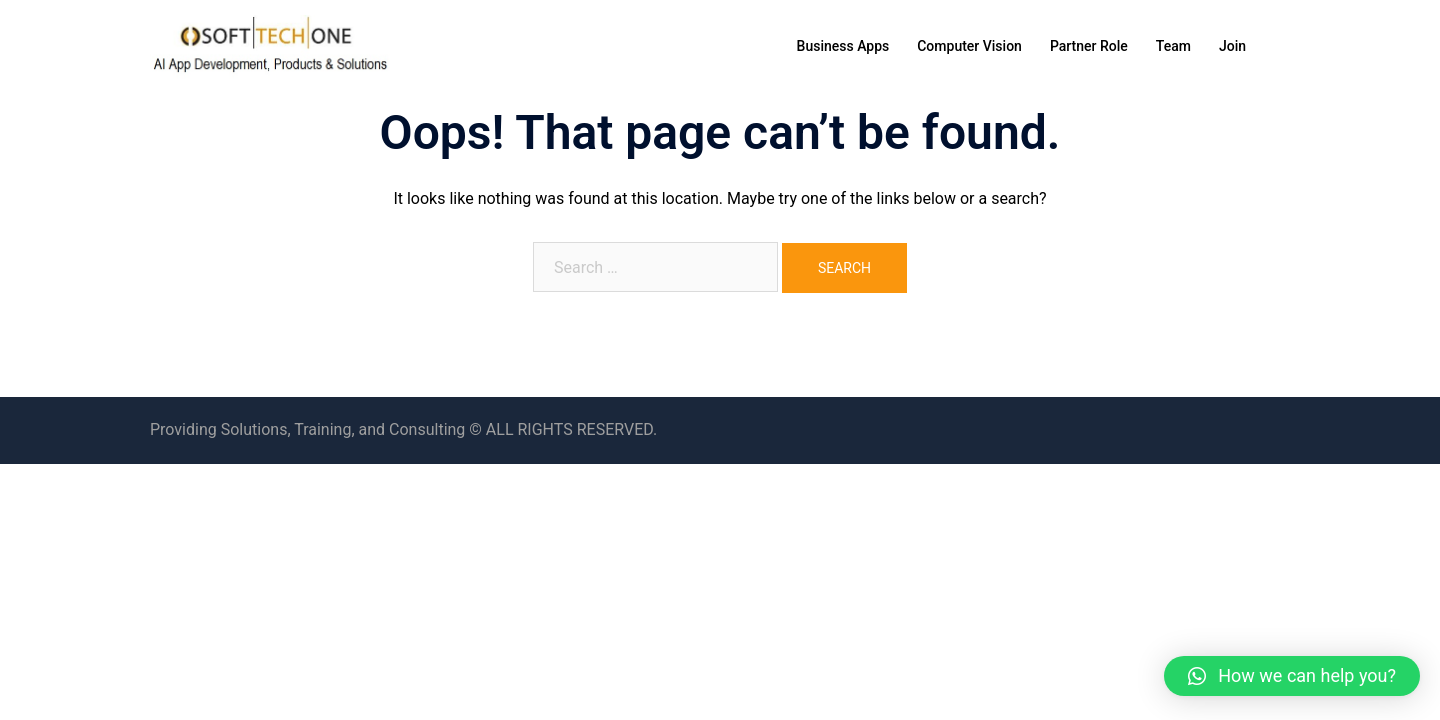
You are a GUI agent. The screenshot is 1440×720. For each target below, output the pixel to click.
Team (1173, 46)
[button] (1292, 676)
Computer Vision (969, 46)
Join (1232, 46)
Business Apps (843, 46)
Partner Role (1089, 46)
